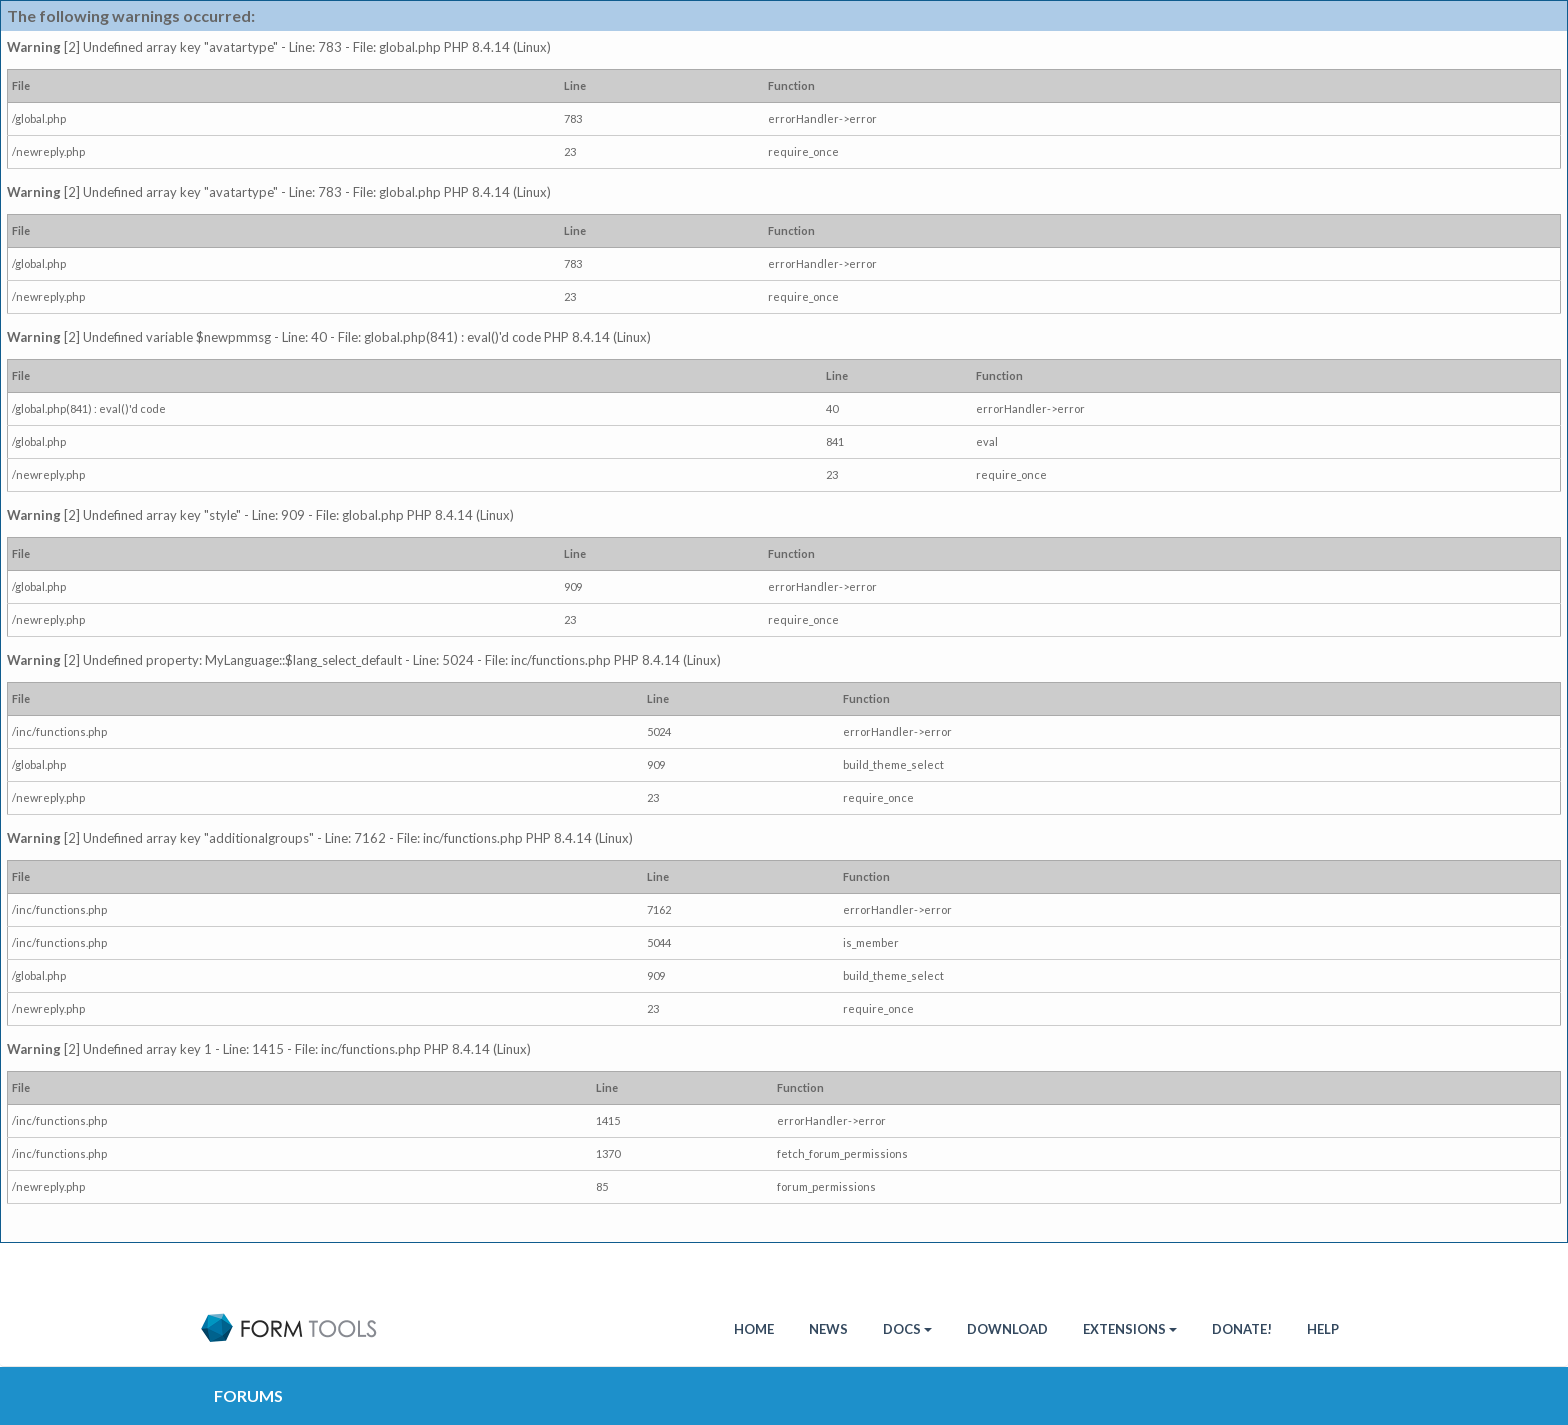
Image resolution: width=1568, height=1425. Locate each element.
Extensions (1130, 1329)
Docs (907, 1329)
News (828, 1329)
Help (1323, 1329)
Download (1007, 1329)
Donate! (1242, 1329)
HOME (754, 1329)
